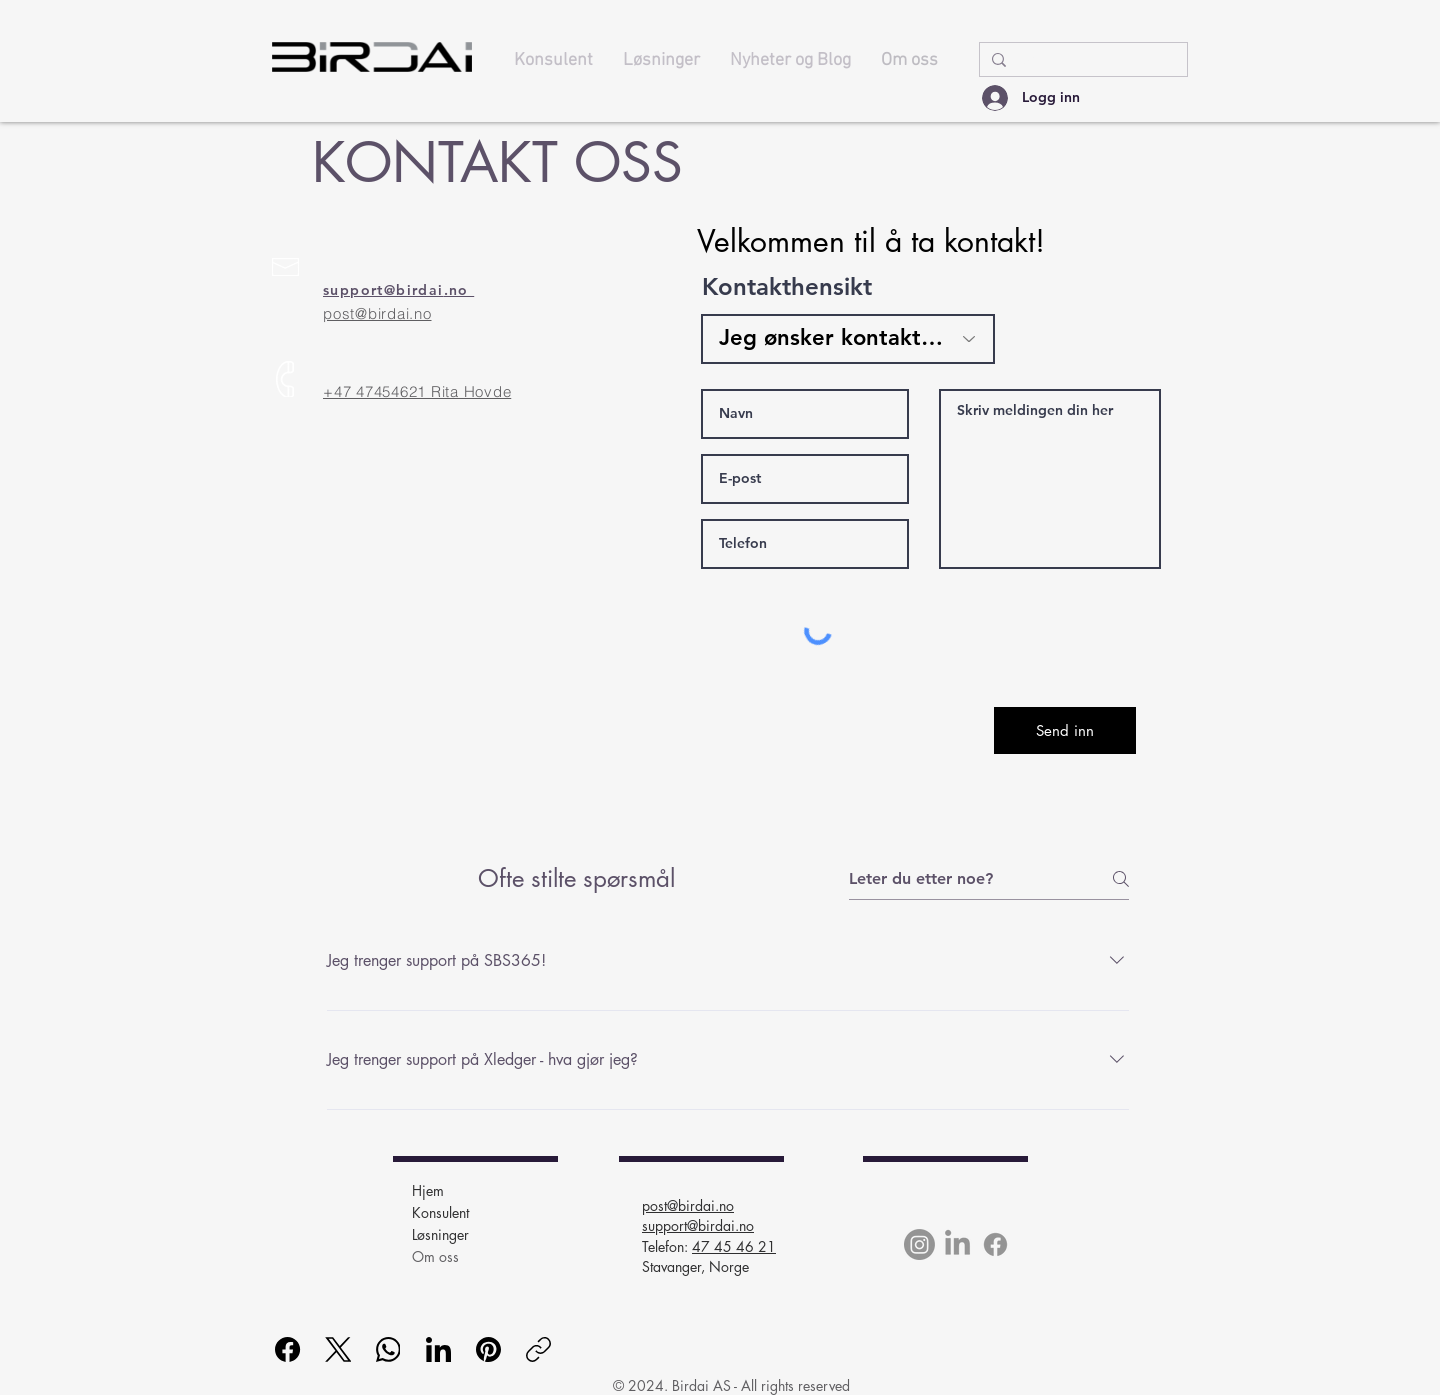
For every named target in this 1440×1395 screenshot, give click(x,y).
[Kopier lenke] (538, 1349)
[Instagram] (919, 1244)
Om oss (435, 1256)
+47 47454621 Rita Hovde (417, 391)
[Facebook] (995, 1244)
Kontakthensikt (787, 287)
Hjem (428, 1190)
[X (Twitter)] (338, 1349)
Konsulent (440, 1212)
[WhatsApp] (388, 1349)
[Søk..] (1081, 61)
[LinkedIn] (957, 1244)
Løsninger (440, 1234)
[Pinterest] (488, 1349)
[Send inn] (1065, 730)
